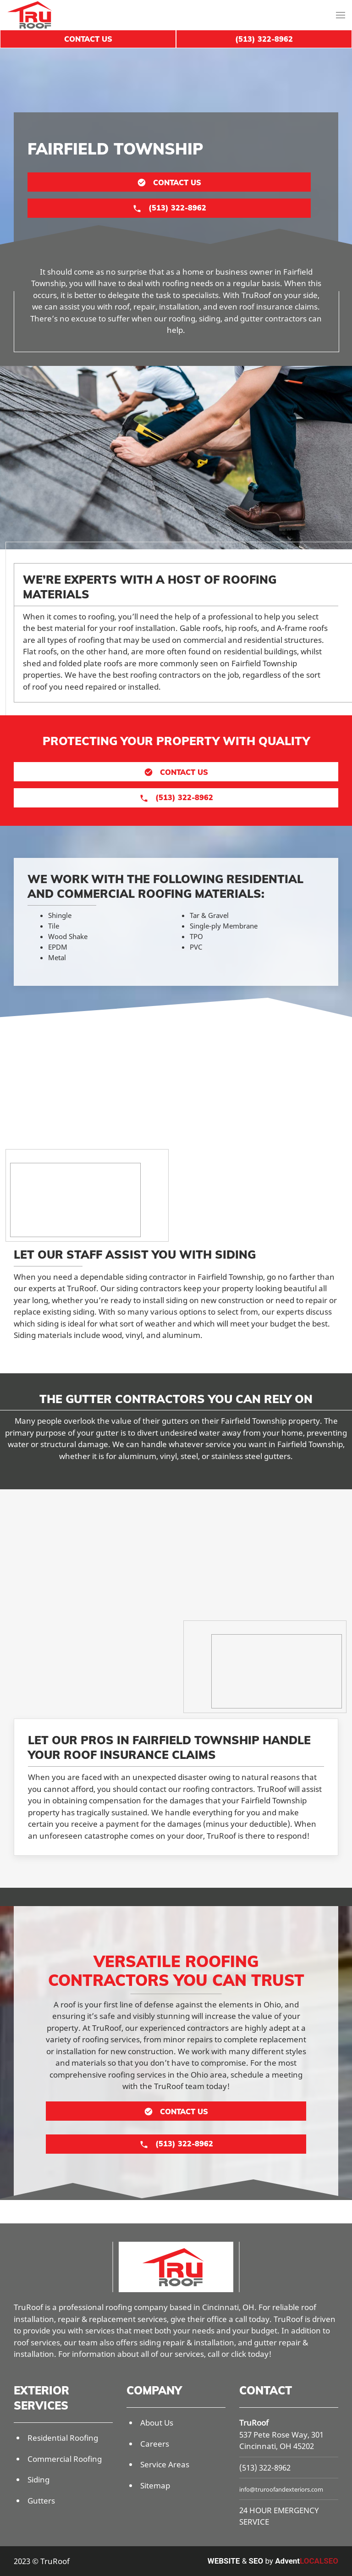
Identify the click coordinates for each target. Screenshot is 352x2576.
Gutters (41, 2500)
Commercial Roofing (65, 2459)
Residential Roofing (63, 2437)
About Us (156, 2422)
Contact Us (88, 39)
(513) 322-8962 (265, 2467)
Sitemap (155, 2485)
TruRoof (254, 2422)
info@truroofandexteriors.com (281, 2489)
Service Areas (164, 2464)
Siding (39, 2479)
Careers (154, 2443)
